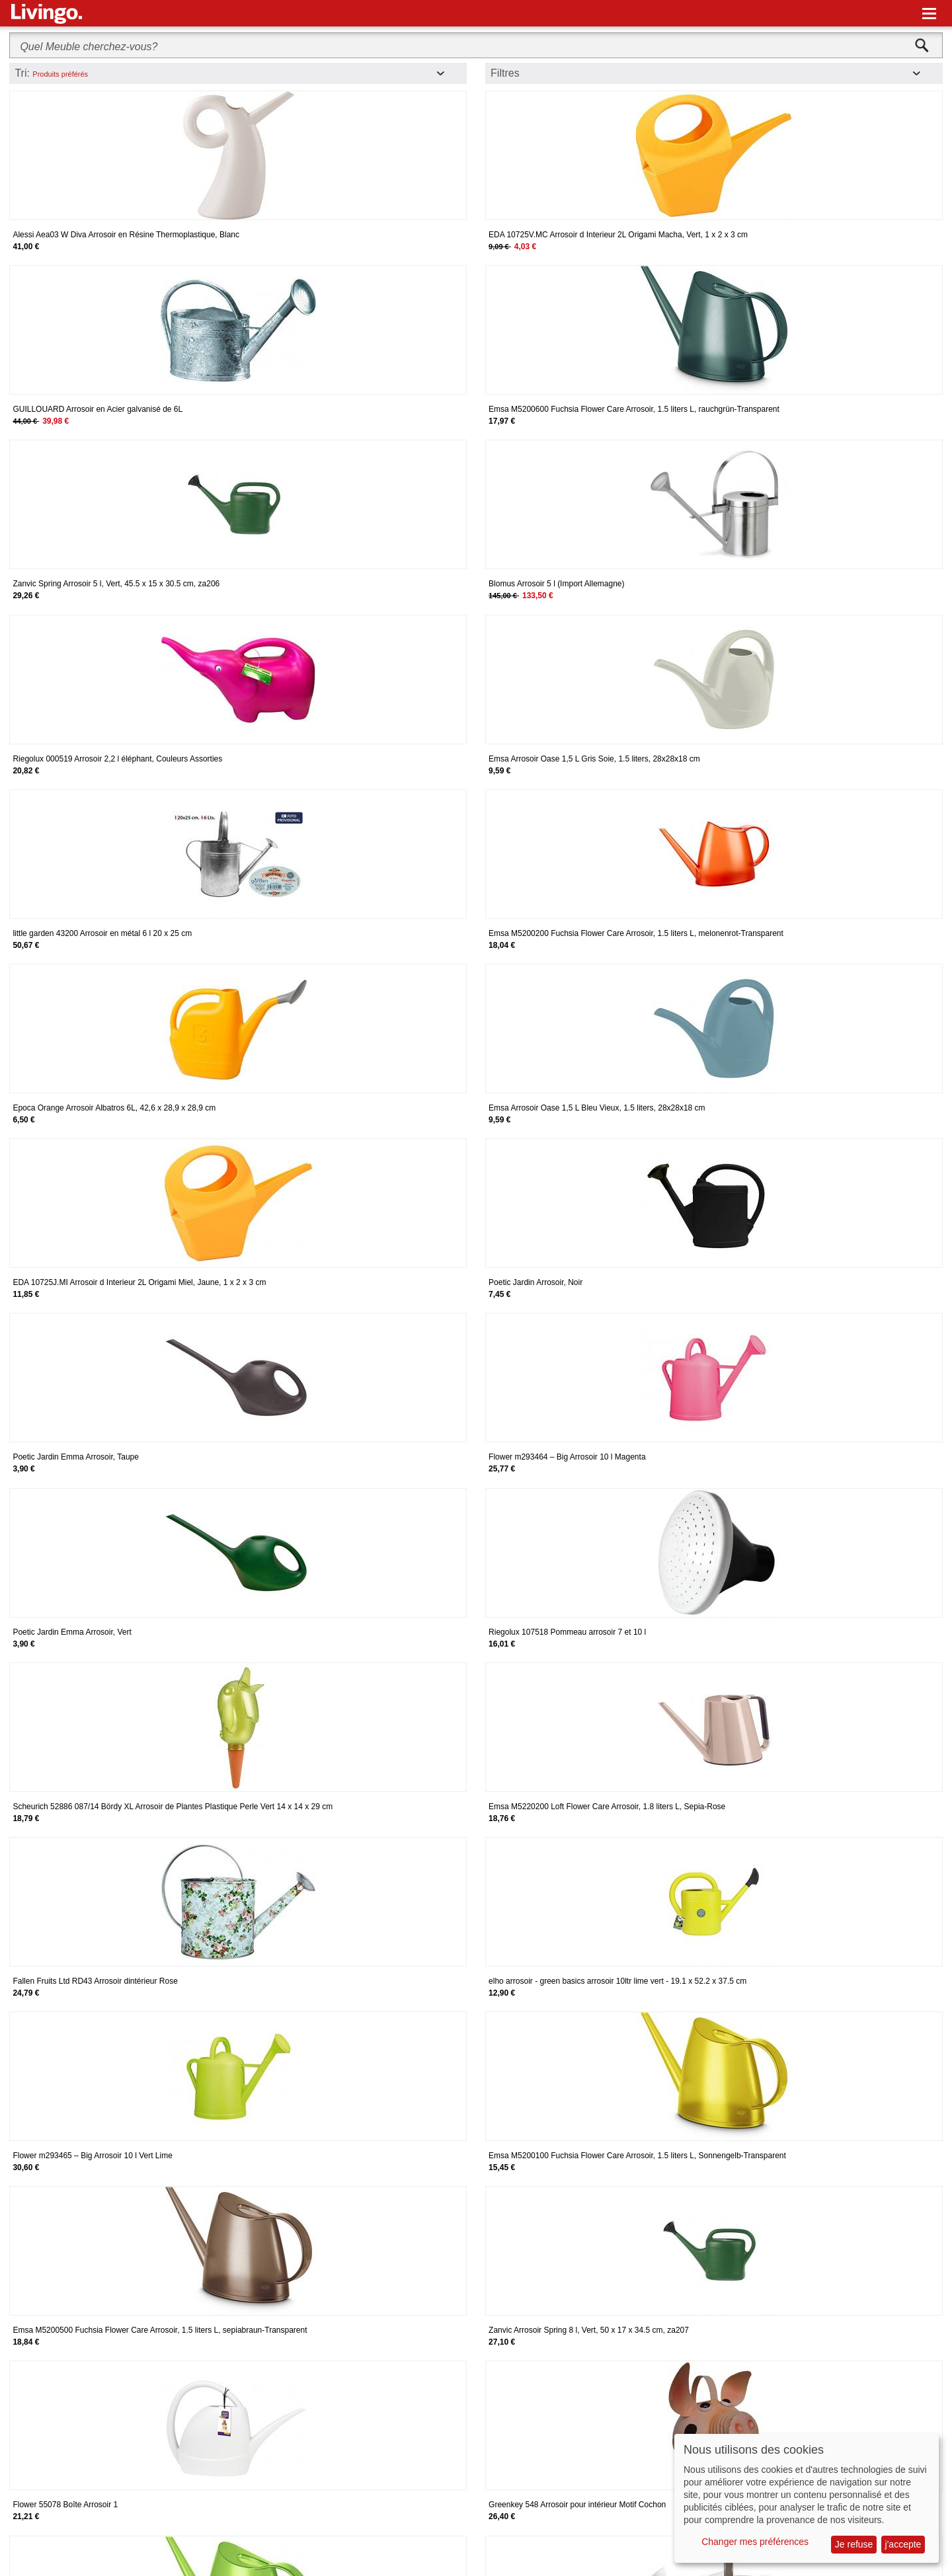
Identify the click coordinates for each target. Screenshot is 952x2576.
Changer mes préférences (755, 2541)
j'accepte (903, 2544)
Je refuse (854, 2544)
